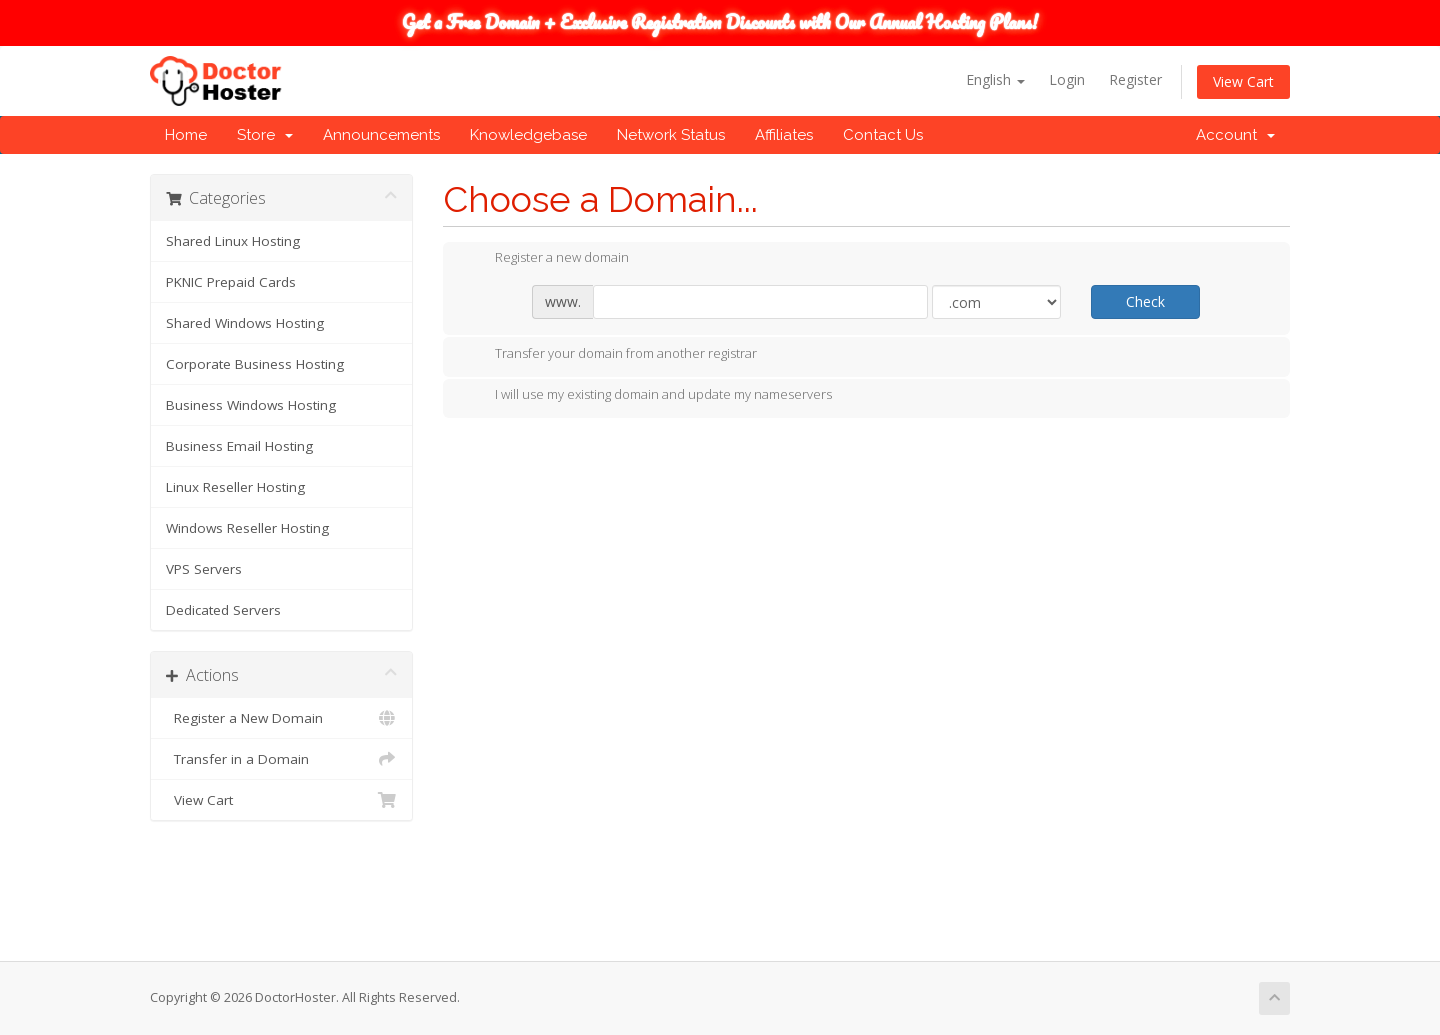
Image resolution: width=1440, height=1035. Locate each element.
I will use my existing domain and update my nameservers (647, 396)
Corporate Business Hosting (255, 364)
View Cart (1243, 81)
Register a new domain (546, 259)
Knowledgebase (528, 135)
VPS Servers (204, 569)
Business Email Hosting (239, 446)
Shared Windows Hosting (245, 323)
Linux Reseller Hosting (235, 487)
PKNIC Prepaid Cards (231, 282)
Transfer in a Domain (281, 759)
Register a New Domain (281, 718)
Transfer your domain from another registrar (610, 355)
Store (265, 135)
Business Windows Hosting (251, 405)
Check (1145, 301)
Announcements (381, 135)
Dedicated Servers (223, 610)
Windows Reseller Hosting (247, 528)
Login (1067, 79)
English (995, 79)
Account (1235, 135)
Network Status (671, 135)
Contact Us (883, 135)
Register (1135, 79)
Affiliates (784, 135)
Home (186, 135)
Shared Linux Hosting (233, 241)
